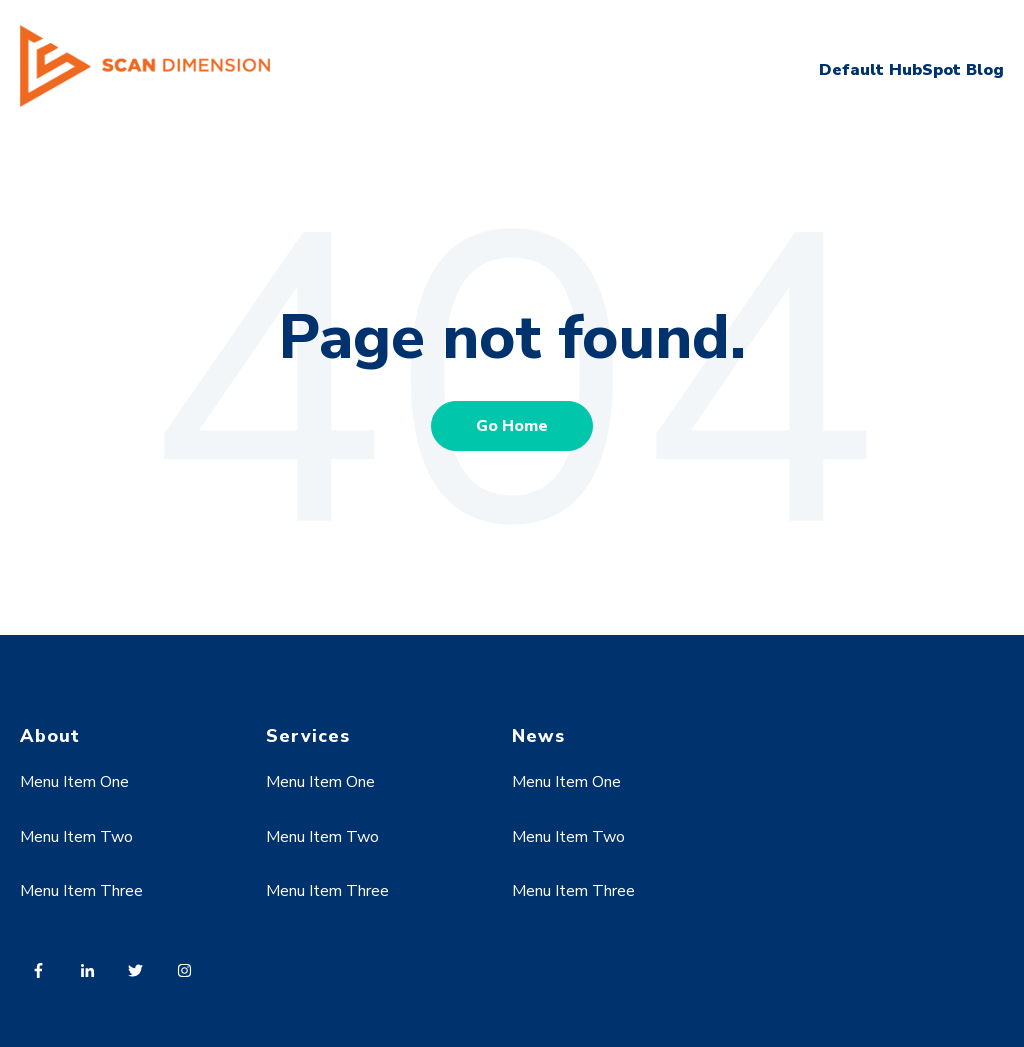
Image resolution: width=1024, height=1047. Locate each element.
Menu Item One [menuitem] (74, 782)
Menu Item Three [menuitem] (81, 891)
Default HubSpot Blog (911, 70)
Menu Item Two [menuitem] (76, 837)
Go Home (512, 426)
